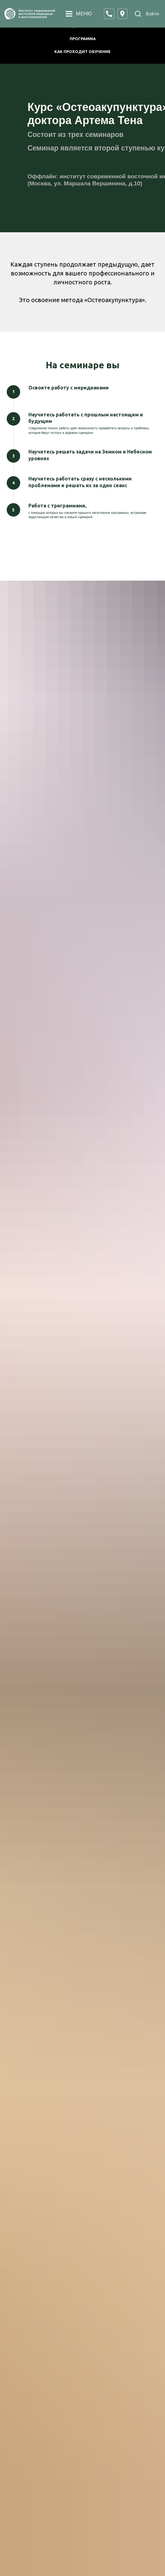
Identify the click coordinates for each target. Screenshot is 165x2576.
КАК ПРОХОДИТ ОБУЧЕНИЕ (82, 51)
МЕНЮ (84, 14)
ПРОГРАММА (83, 38)
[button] (109, 14)
